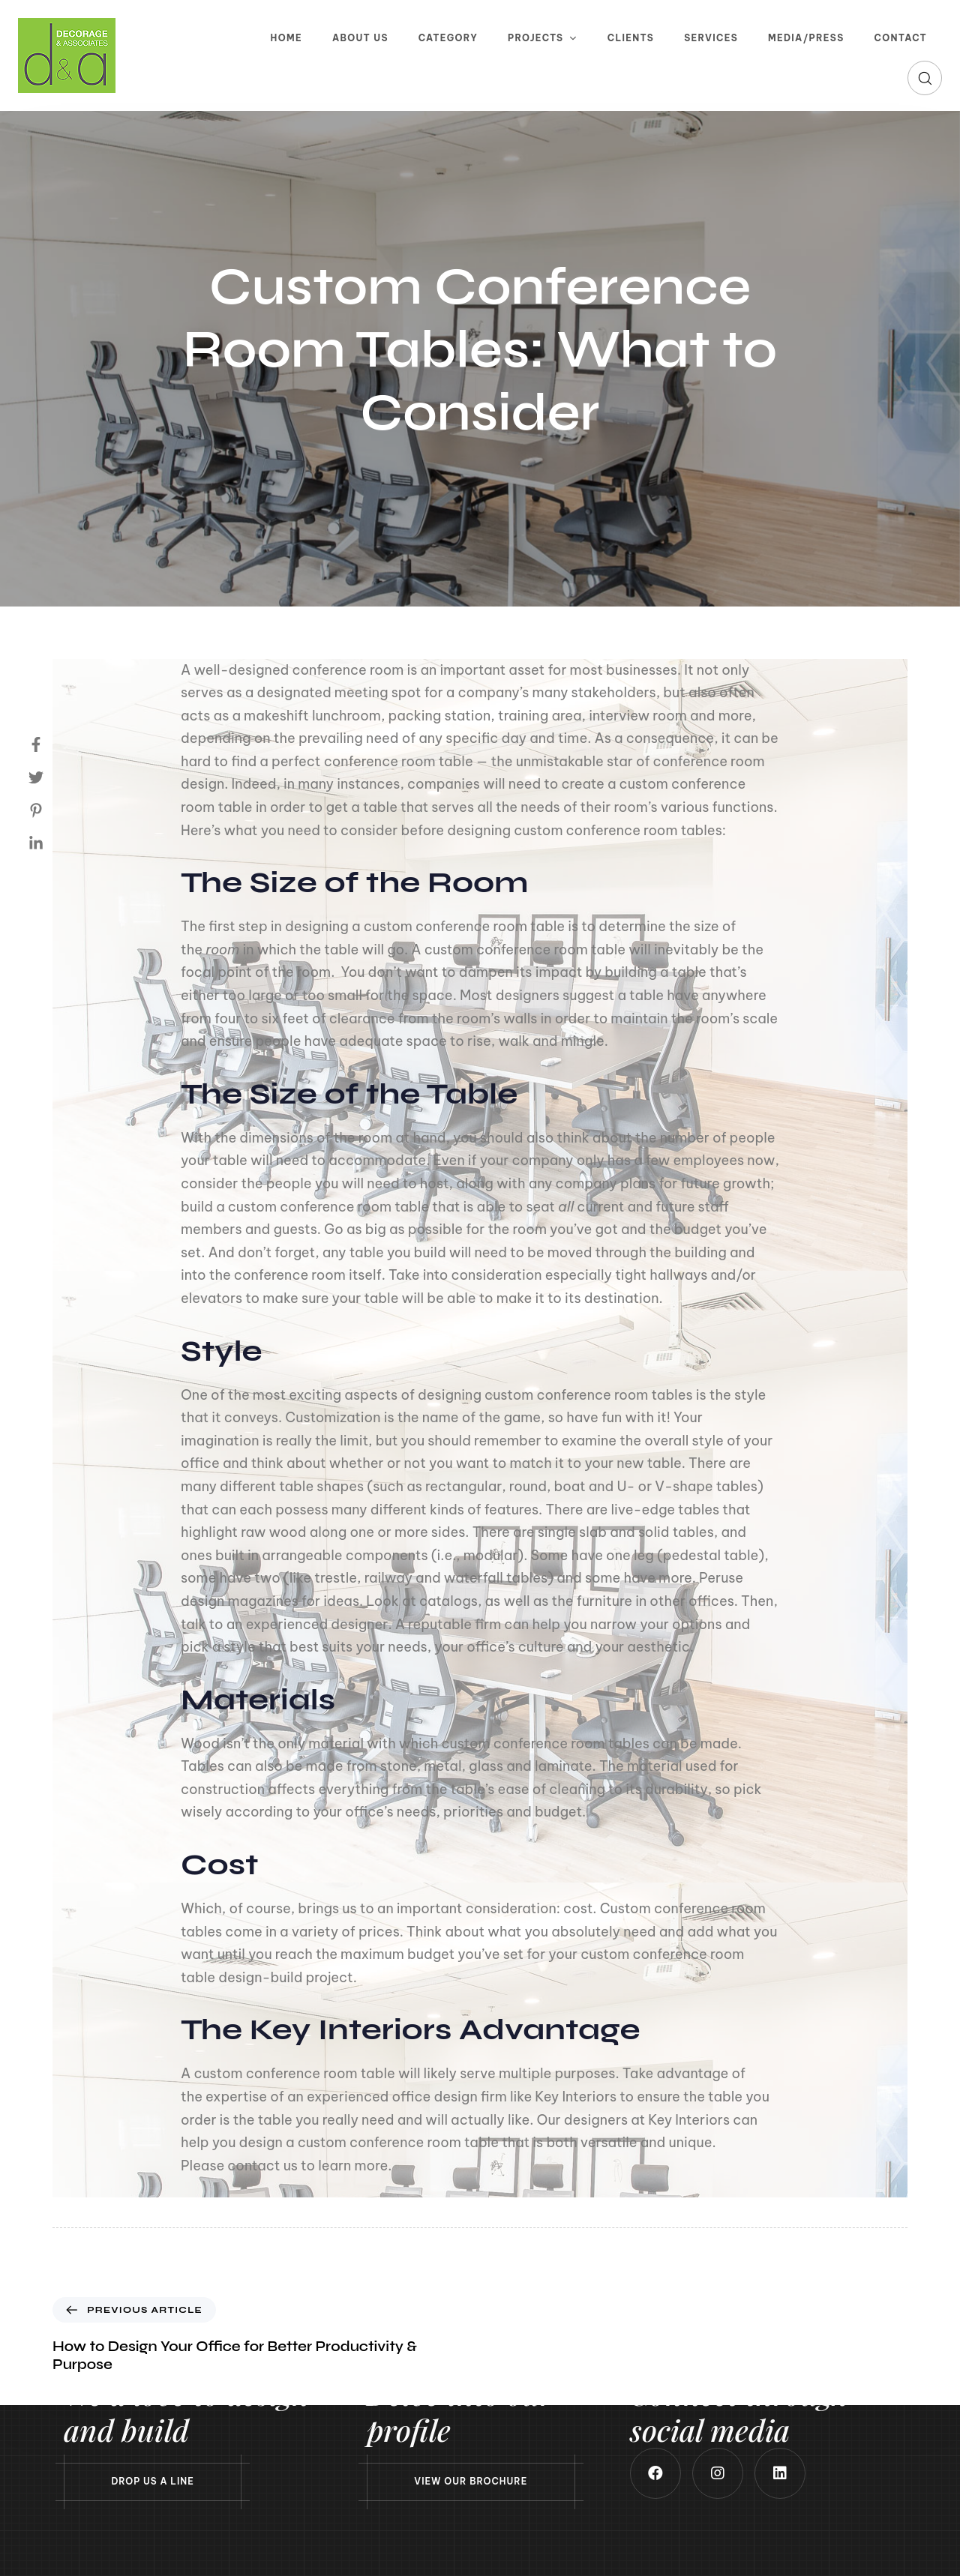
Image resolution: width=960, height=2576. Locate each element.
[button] (925, 78)
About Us (360, 37)
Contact (900, 37)
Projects (543, 37)
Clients (631, 37)
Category (448, 37)
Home (286, 37)
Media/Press (806, 37)
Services (711, 37)
